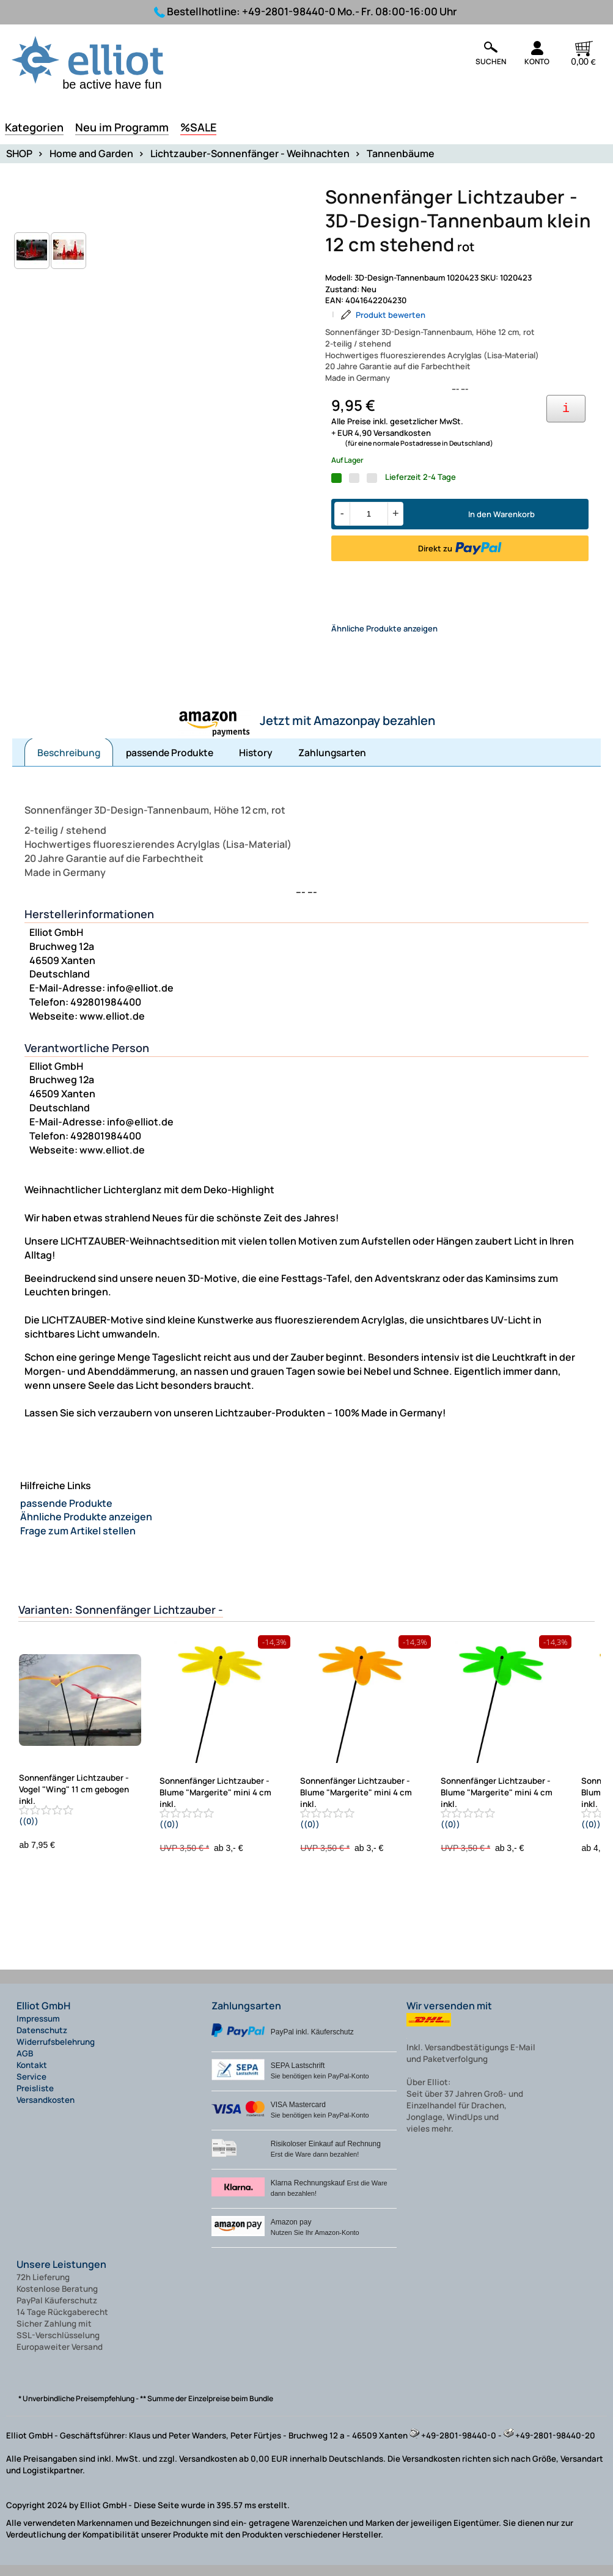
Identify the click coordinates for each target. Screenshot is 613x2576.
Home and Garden (91, 153)
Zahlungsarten (332, 763)
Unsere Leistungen (61, 2275)
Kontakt (32, 2075)
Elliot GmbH (43, 2016)
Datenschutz (42, 2041)
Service (31, 2087)
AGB (25, 2064)
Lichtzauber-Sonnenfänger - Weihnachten (250, 153)
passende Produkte (169, 763)
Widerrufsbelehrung (56, 2052)
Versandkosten (46, 2110)
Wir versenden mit (449, 2016)
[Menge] (368, 513)
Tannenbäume (401, 153)
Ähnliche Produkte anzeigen (384, 639)
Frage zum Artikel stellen (78, 1541)
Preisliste (35, 2099)
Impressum (38, 2029)
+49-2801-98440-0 (289, 11)
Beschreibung (68, 763)
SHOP (19, 153)
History (256, 763)
